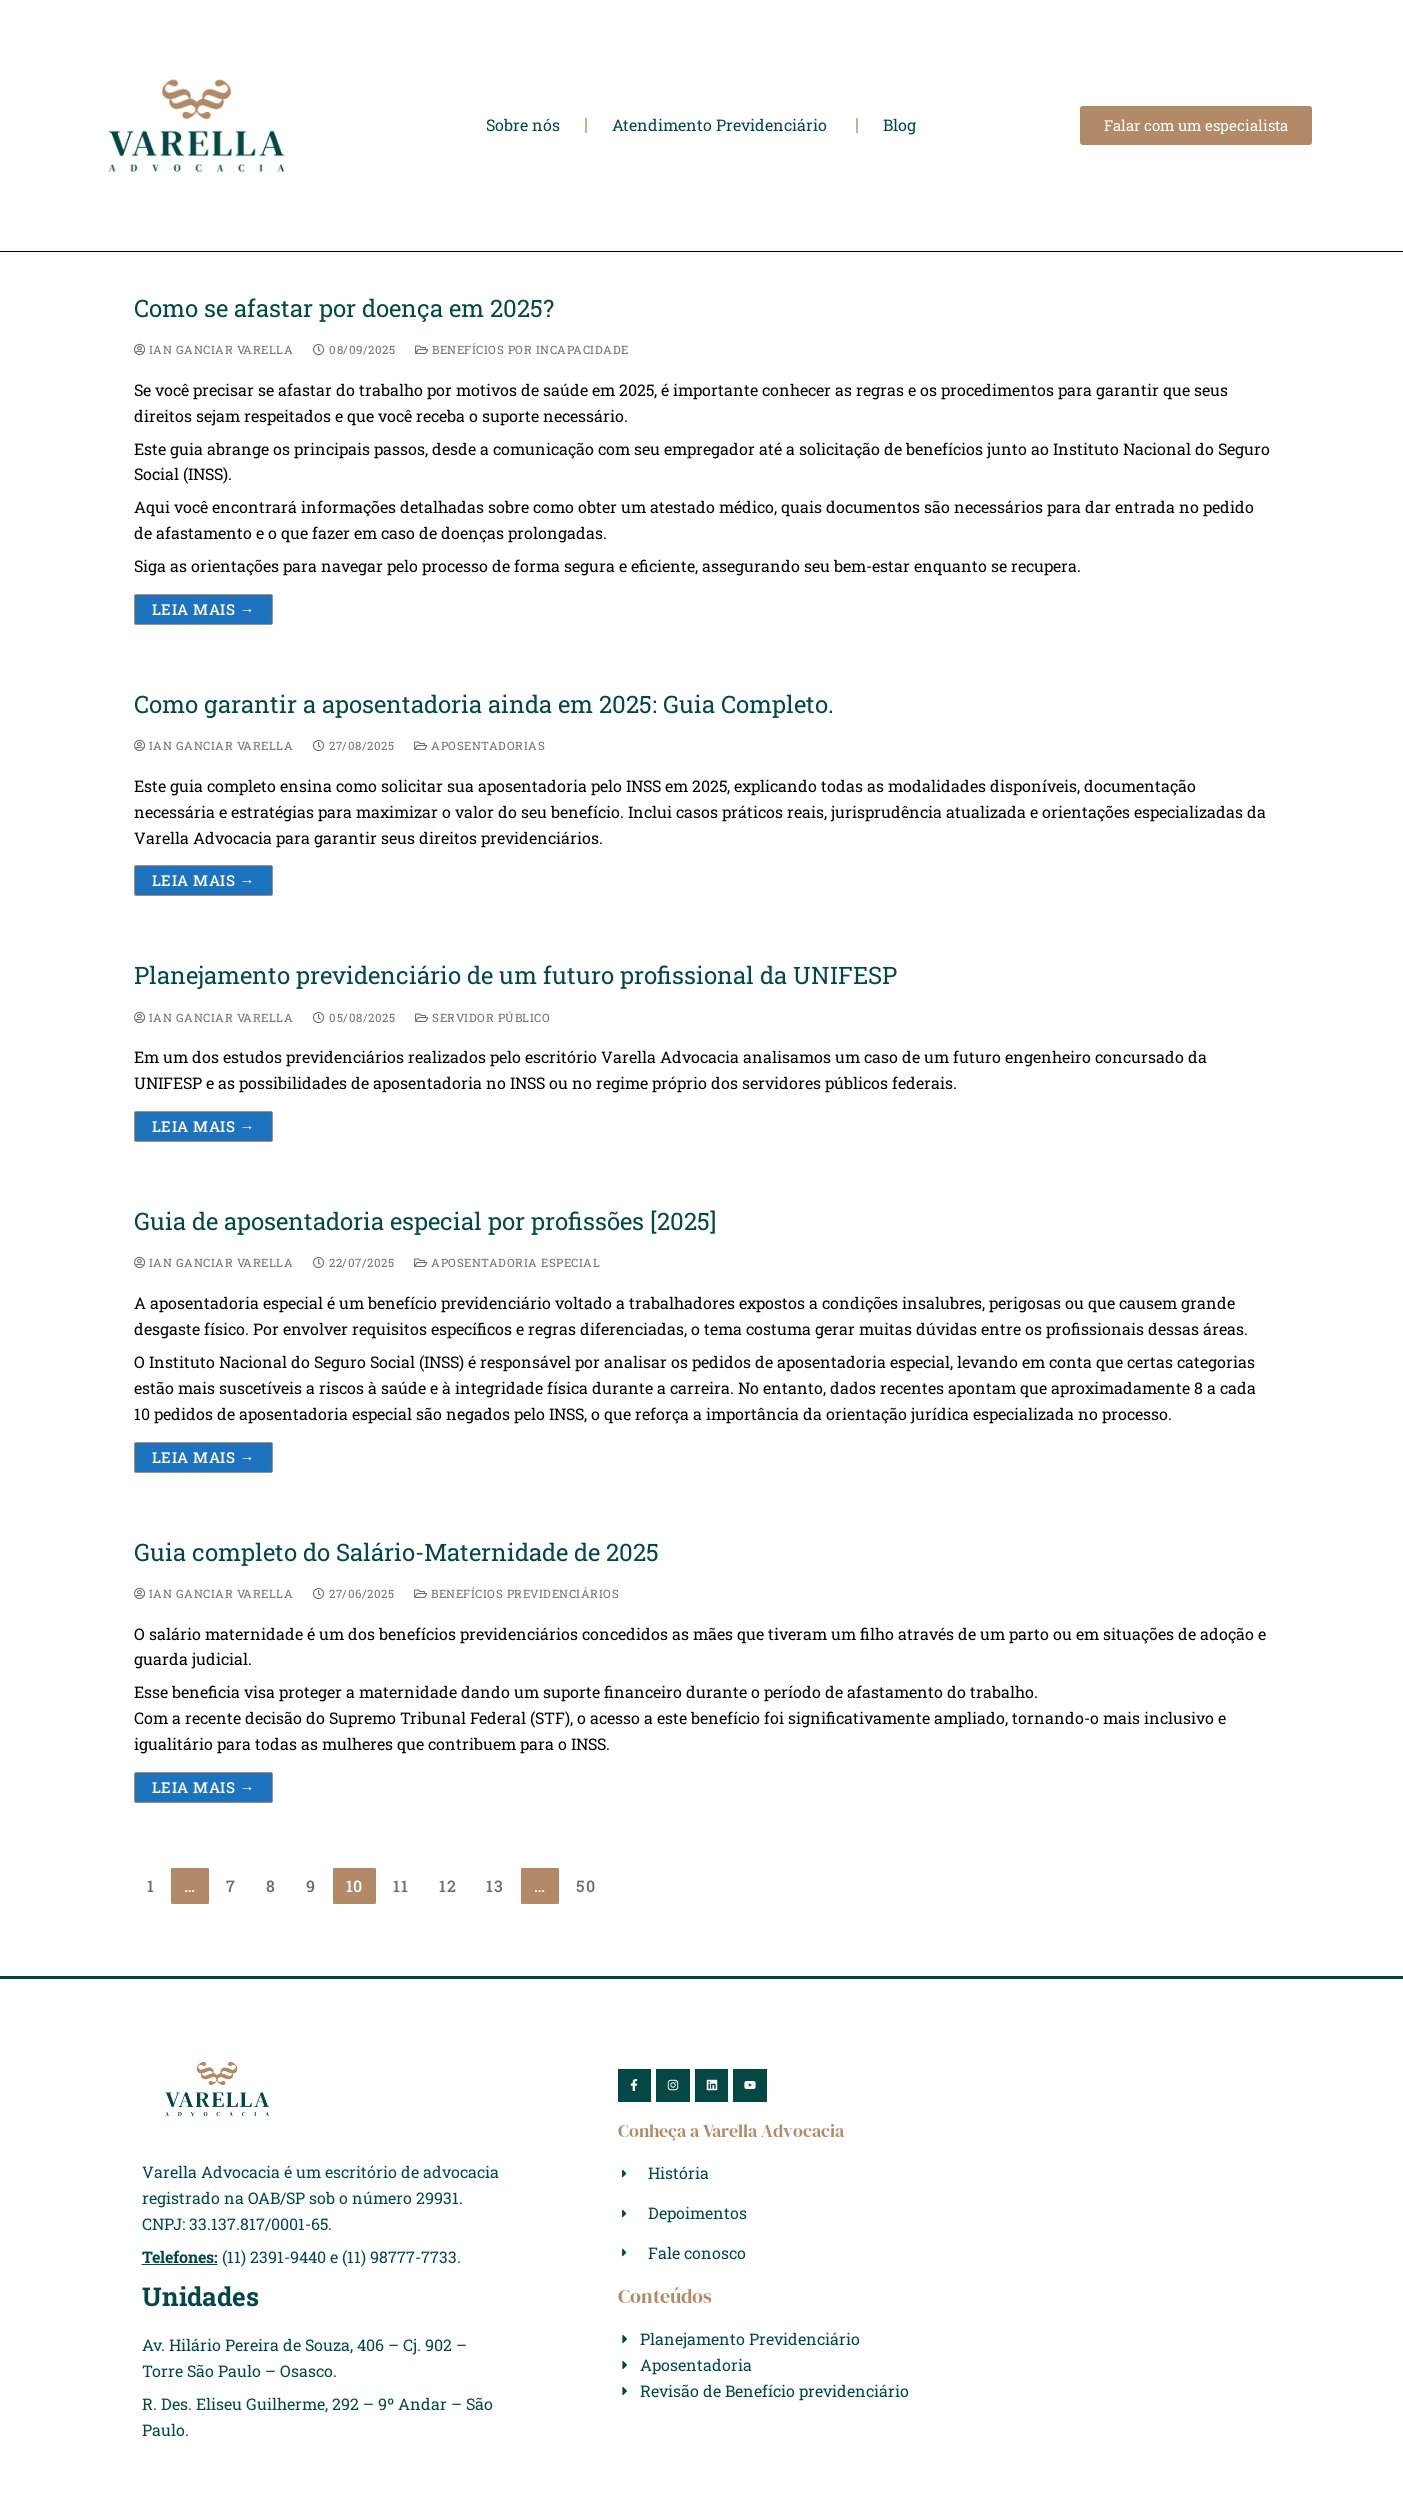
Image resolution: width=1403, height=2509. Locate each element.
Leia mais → (204, 609)
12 (448, 1885)
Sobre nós (523, 125)
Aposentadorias (479, 745)
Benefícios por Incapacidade (522, 349)
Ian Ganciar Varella (214, 349)
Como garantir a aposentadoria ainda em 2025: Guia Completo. (484, 704)
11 (401, 1885)
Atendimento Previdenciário (721, 125)
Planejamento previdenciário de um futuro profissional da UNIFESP (515, 975)
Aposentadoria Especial (507, 1262)
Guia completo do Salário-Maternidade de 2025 (396, 1552)
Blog (899, 125)
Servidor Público (482, 1017)
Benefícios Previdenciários (516, 1593)
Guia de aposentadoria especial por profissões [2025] (425, 1221)
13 (495, 1885)
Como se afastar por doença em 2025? (344, 308)
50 (586, 1885)
